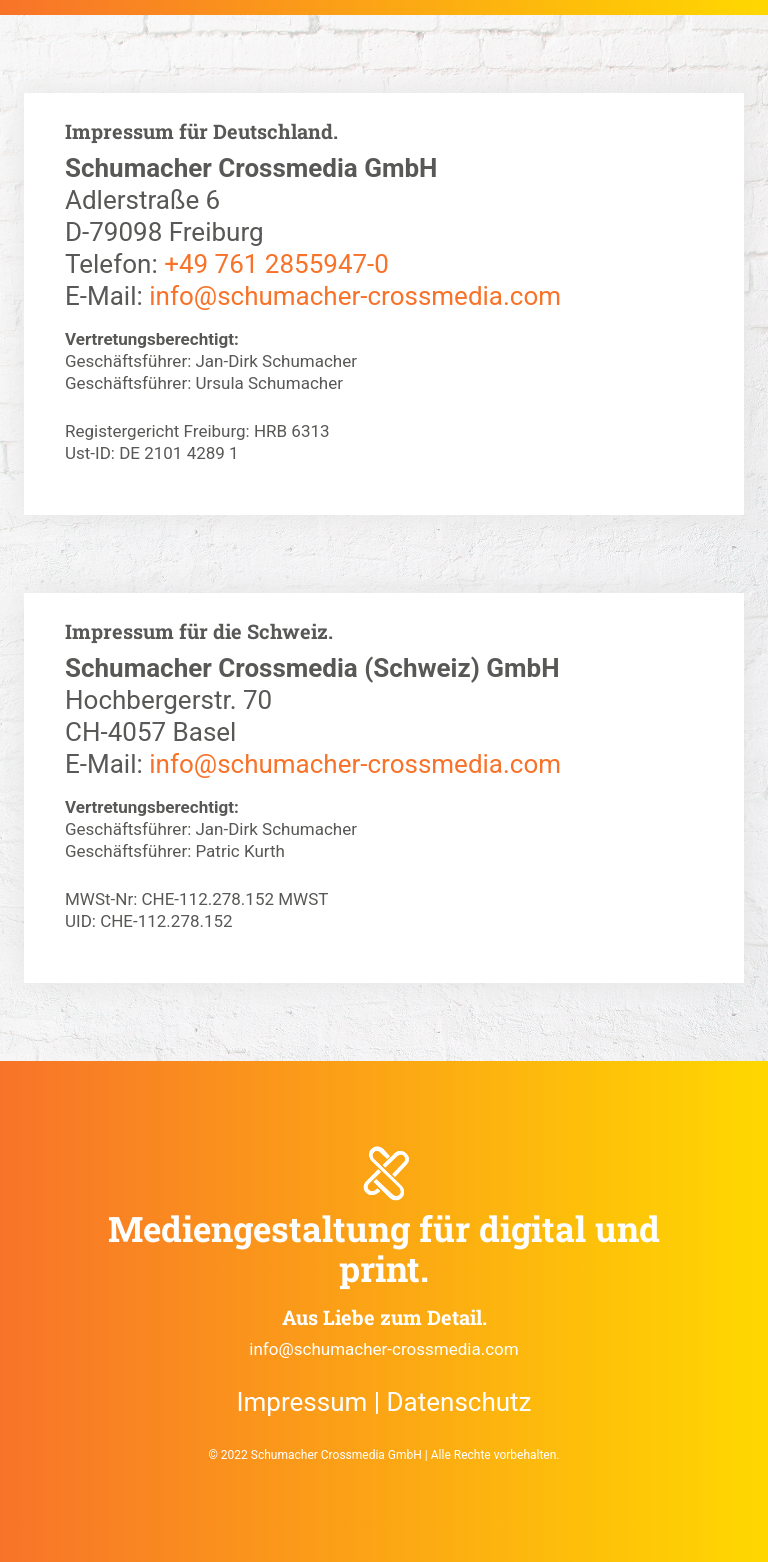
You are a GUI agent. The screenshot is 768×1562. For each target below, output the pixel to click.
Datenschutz (459, 1402)
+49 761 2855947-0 (276, 264)
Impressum (301, 1402)
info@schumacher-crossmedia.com (355, 296)
